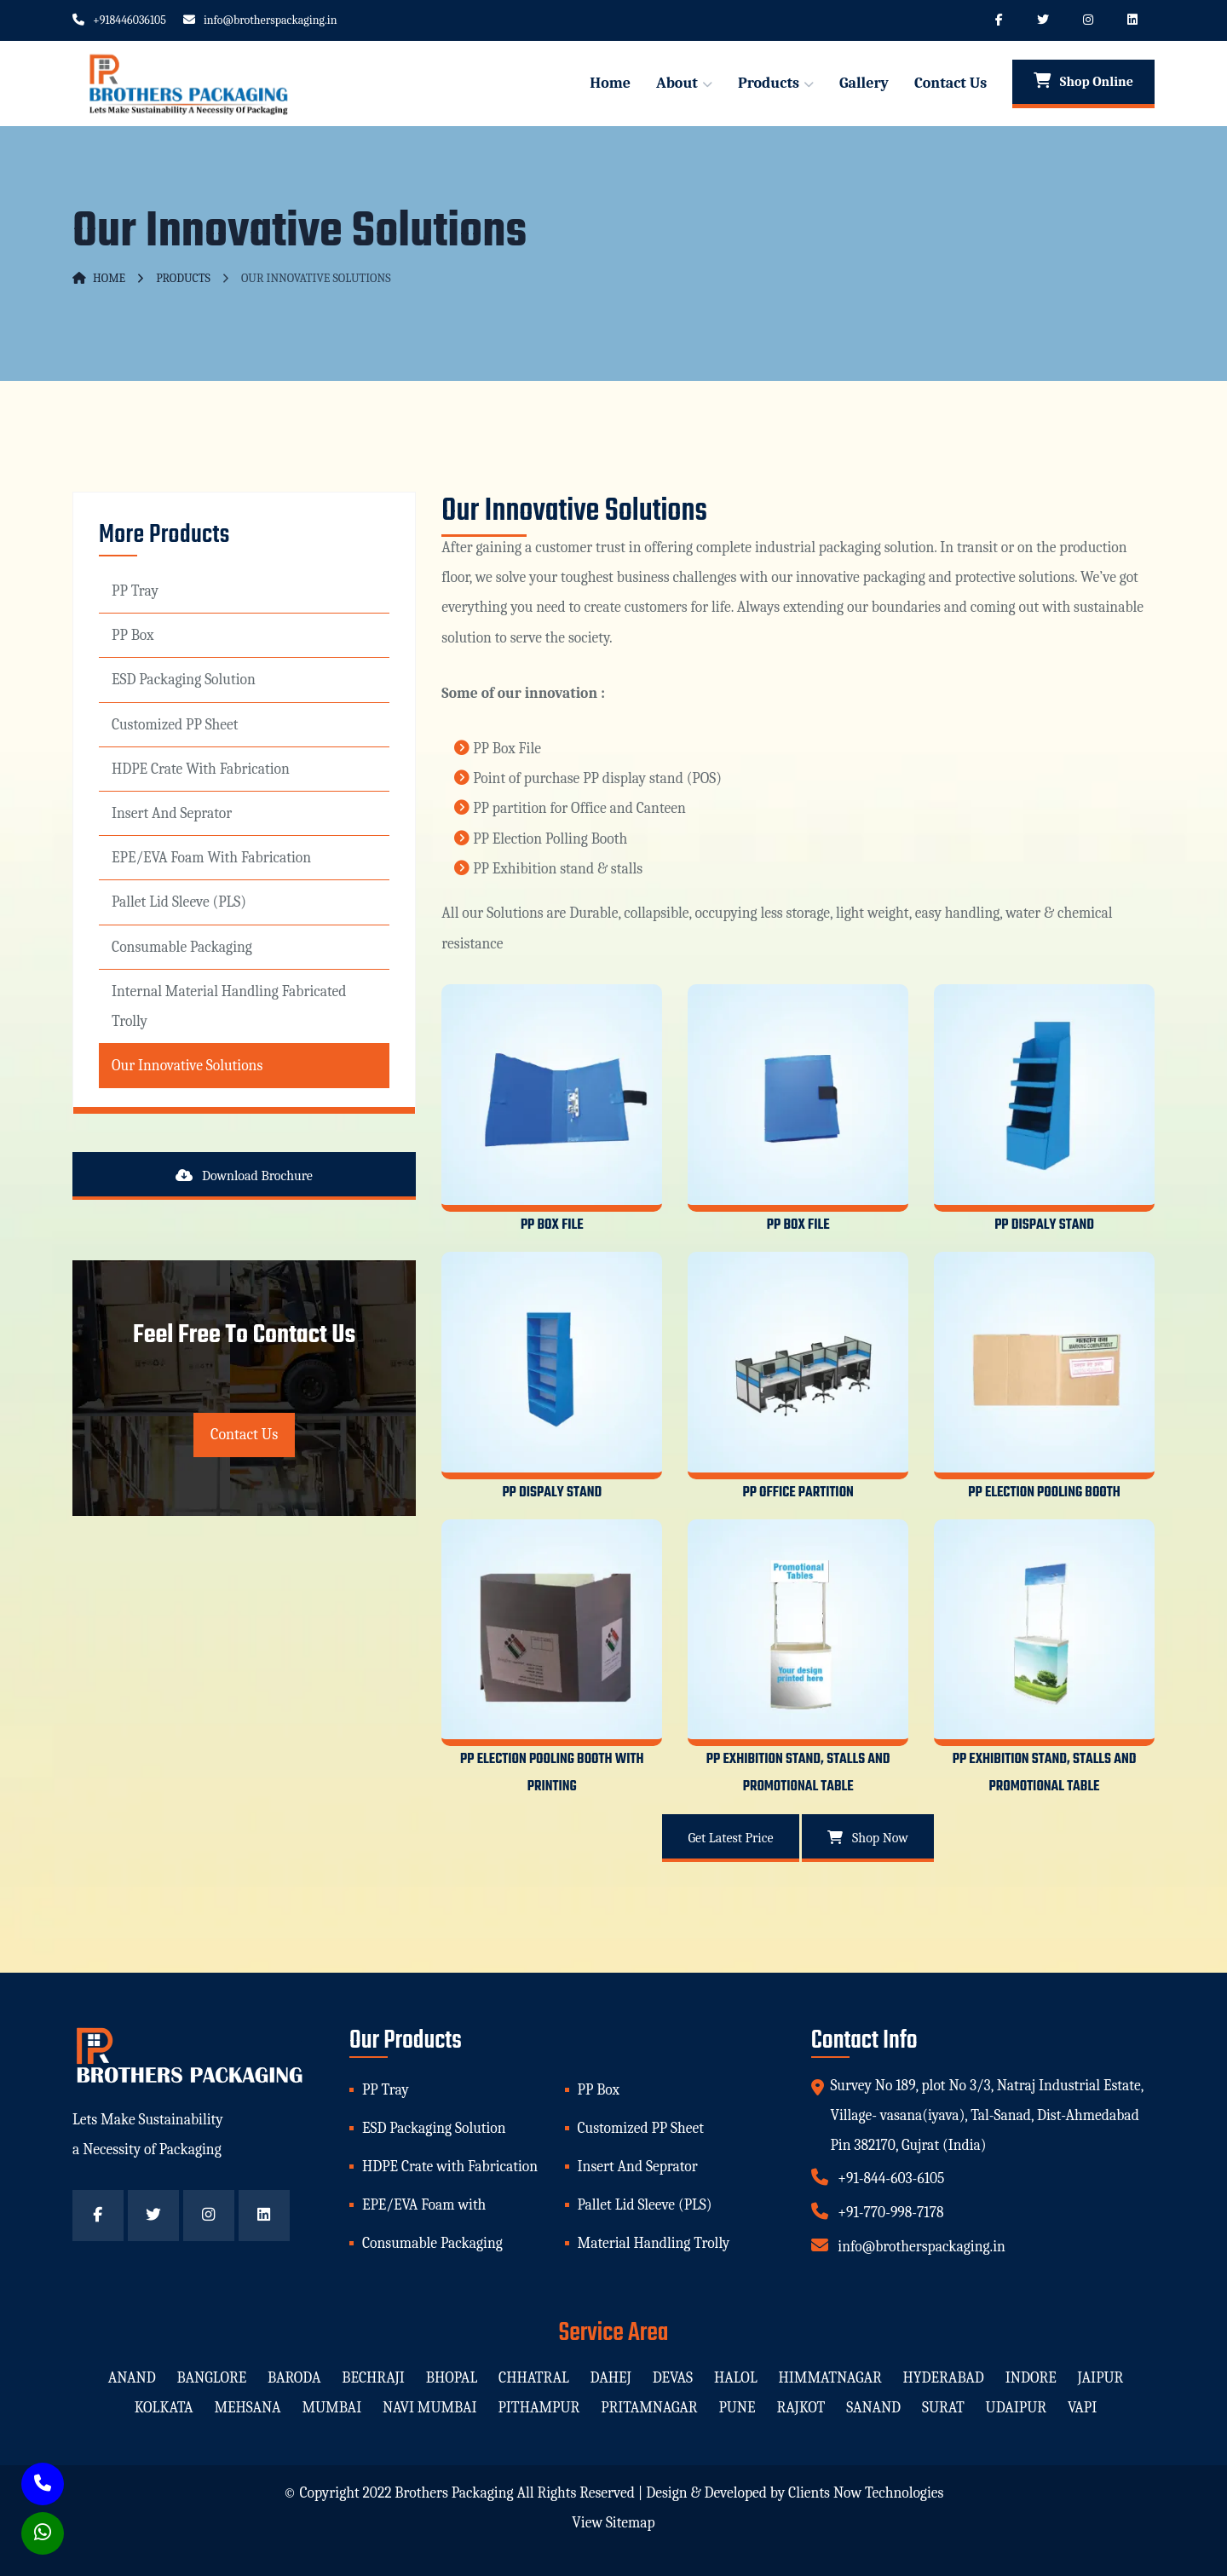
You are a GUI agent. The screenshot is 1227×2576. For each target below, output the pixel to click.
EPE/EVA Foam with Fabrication (211, 857)
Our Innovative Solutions (187, 1065)
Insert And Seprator (172, 812)
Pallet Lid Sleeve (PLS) (179, 901)
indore (1031, 2377)
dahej (610, 2377)
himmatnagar (830, 2377)
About (677, 83)
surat (943, 2407)
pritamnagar (649, 2407)
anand (131, 2377)
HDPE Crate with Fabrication (201, 768)
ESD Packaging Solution (184, 679)
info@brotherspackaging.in (260, 20)
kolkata (163, 2407)
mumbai (331, 2407)
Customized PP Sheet (175, 724)
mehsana (247, 2407)
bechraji (373, 2377)
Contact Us (950, 83)
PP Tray (135, 590)
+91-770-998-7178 (877, 2211)
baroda (294, 2377)
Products (768, 83)
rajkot (801, 2407)
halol (736, 2377)
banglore (211, 2377)
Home (610, 83)
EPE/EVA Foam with (424, 2204)
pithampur (538, 2407)
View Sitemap (613, 2522)
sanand (873, 2407)
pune (737, 2407)
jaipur (1101, 2377)
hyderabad (943, 2377)
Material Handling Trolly (654, 2242)
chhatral (533, 2377)
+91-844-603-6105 (878, 2177)
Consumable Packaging (182, 946)
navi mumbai (430, 2407)
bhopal (451, 2377)
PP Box (133, 634)
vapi (1082, 2407)
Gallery (864, 83)
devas (673, 2377)
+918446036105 (119, 20)
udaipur (1016, 2407)
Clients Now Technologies (865, 2492)
